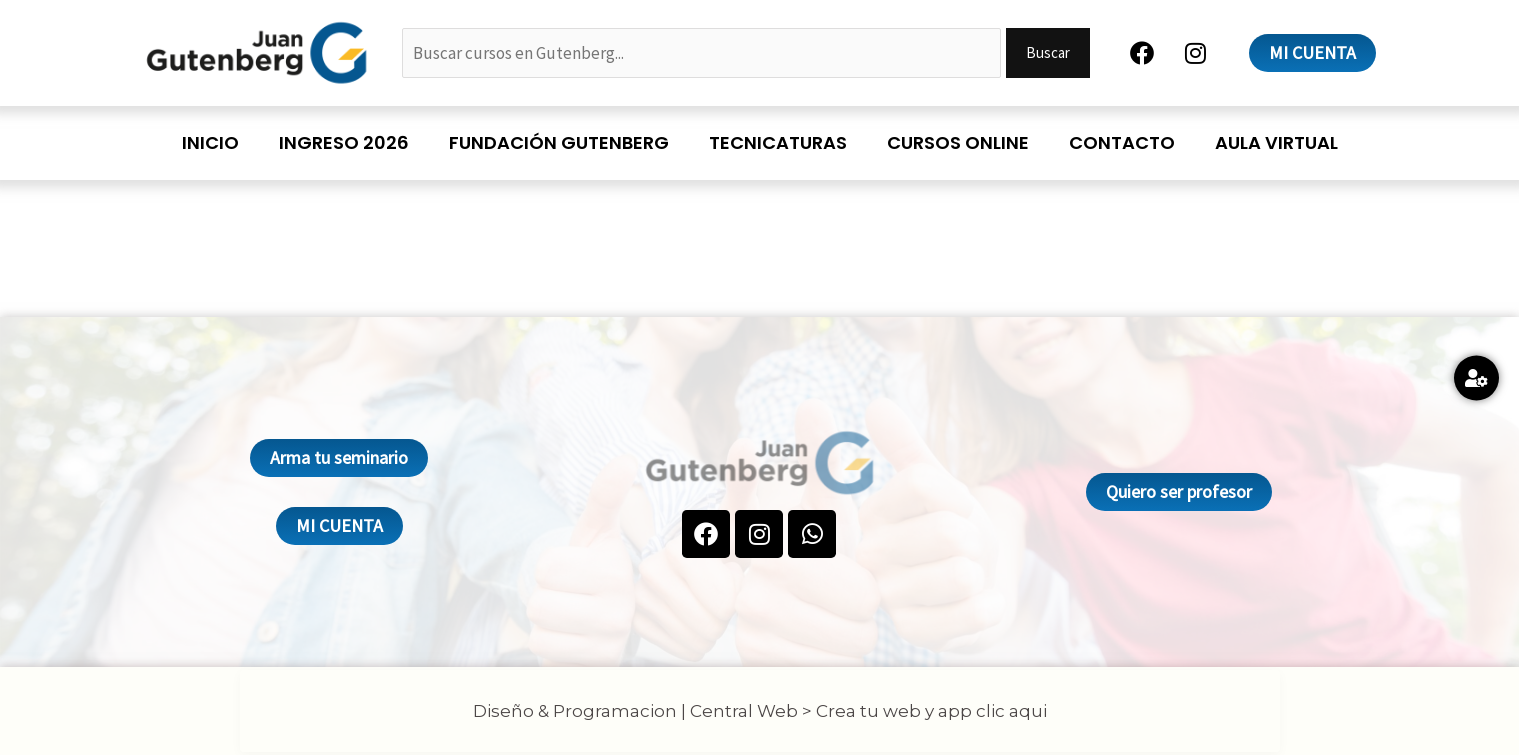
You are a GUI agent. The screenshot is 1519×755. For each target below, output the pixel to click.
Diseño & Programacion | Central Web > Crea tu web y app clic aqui (760, 711)
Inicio (210, 142)
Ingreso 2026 (344, 142)
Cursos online (958, 142)
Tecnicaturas (778, 142)
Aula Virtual (1276, 142)
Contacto (1122, 142)
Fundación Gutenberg (559, 142)
